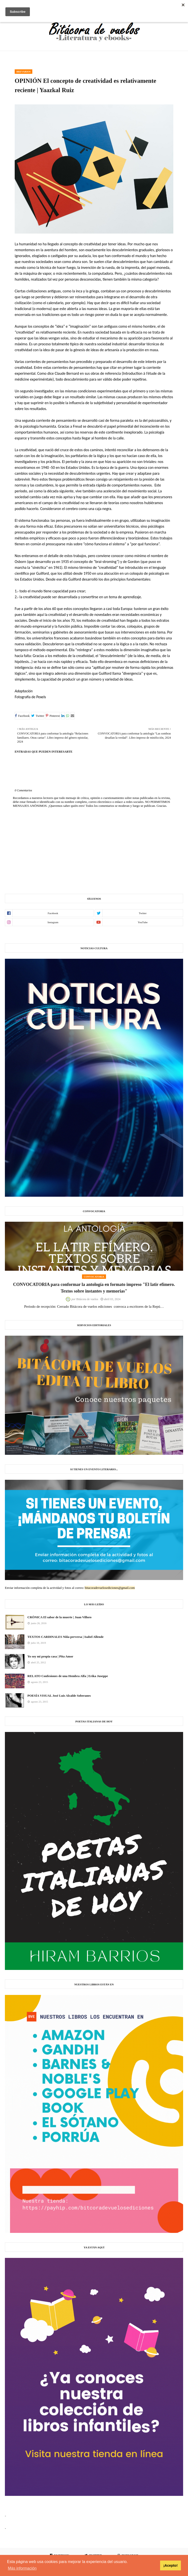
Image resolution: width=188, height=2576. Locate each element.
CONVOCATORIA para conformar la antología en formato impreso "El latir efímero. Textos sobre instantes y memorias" (94, 1288)
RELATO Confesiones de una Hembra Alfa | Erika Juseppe (67, 1676)
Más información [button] (22, 2568)
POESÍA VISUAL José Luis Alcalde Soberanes (59, 1695)
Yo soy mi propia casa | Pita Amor (50, 1656)
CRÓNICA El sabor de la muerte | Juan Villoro (59, 1617)
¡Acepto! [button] (170, 2565)
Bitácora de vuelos (87, 1299)
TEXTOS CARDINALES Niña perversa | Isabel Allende (65, 1637)
